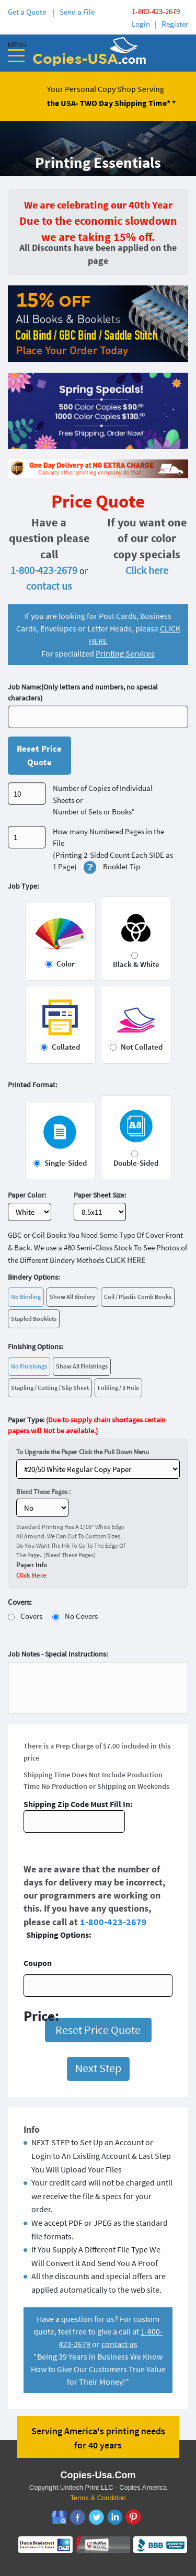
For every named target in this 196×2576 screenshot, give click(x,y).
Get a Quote (28, 12)
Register (175, 24)
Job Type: (23, 886)
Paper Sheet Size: (100, 1195)
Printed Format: (32, 1084)
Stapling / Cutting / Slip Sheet (50, 1388)
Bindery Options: (34, 1277)
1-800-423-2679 (156, 11)
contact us (49, 585)
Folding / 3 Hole (118, 1388)
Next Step (98, 2068)
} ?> (98, 1469)
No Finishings (29, 1366)
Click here (146, 570)
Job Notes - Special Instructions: (58, 1654)
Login (141, 24)
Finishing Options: (35, 1346)
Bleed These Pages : (43, 1491)
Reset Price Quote (39, 755)
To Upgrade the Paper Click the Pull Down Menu (82, 1451)
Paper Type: (87, 1425)
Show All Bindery (72, 1297)
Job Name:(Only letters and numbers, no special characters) (83, 692)
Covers (31, 1616)
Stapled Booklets (33, 1318)
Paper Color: (27, 1195)
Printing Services (125, 653)
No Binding (26, 1297)
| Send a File (74, 12)
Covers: (20, 1602)
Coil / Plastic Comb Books (137, 1297)
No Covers (81, 1616)
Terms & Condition (97, 2498)
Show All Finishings (82, 1366)
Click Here (31, 1575)
